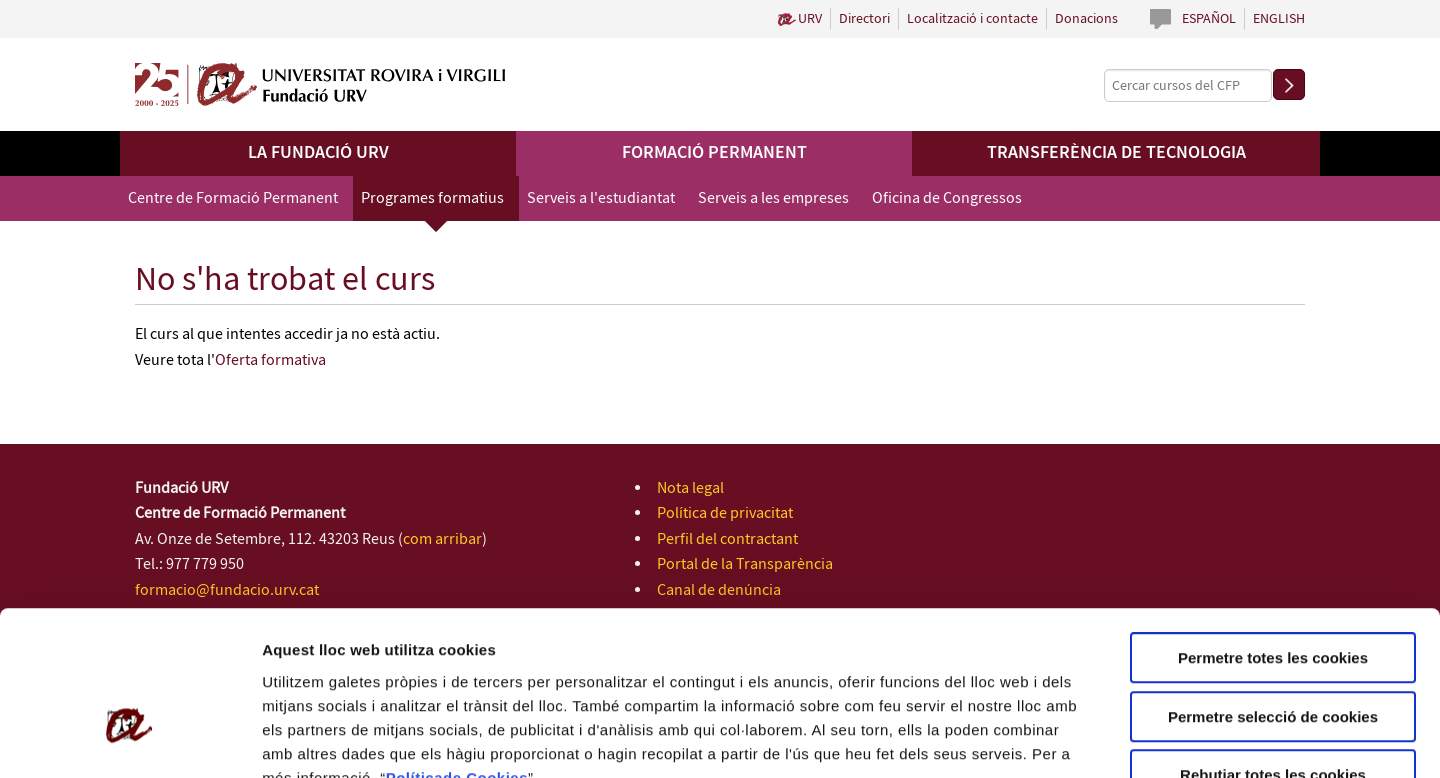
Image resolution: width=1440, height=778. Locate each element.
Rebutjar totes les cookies (1273, 650)
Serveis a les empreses (773, 198)
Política (414, 652)
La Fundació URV (318, 153)
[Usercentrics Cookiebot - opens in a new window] (129, 739)
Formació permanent (714, 153)
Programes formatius (432, 198)
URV (810, 19)
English (1279, 19)
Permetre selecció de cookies (1273, 592)
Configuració (1120, 738)
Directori (864, 19)
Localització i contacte (972, 19)
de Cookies (485, 652)
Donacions (1086, 19)
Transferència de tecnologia (1116, 153)
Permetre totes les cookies (1273, 533)
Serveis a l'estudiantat (601, 198)
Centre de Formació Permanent (233, 198)
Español (1209, 19)
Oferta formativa (270, 360)
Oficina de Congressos (947, 198)
